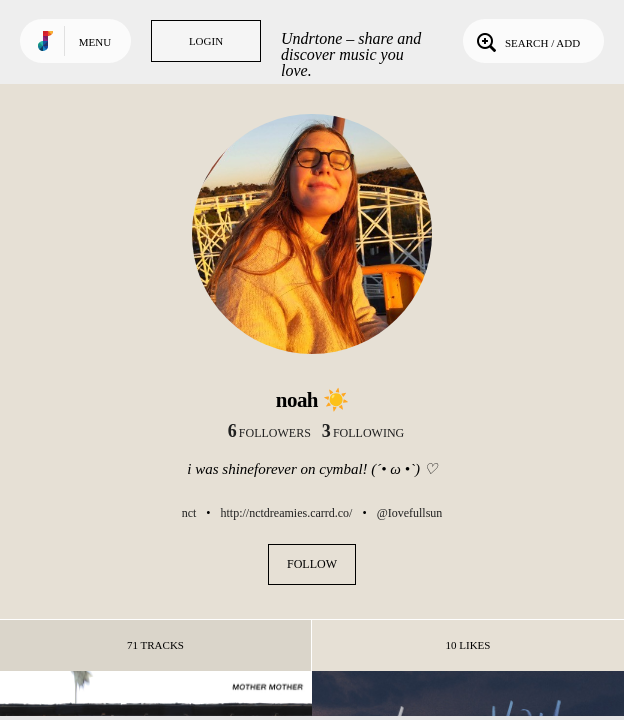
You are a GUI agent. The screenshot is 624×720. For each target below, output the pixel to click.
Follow (312, 564)
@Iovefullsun (410, 513)
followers (269, 433)
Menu (95, 42)
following (363, 433)
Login (206, 41)
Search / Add (526, 41)
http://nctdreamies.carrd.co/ (287, 513)
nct (189, 513)
